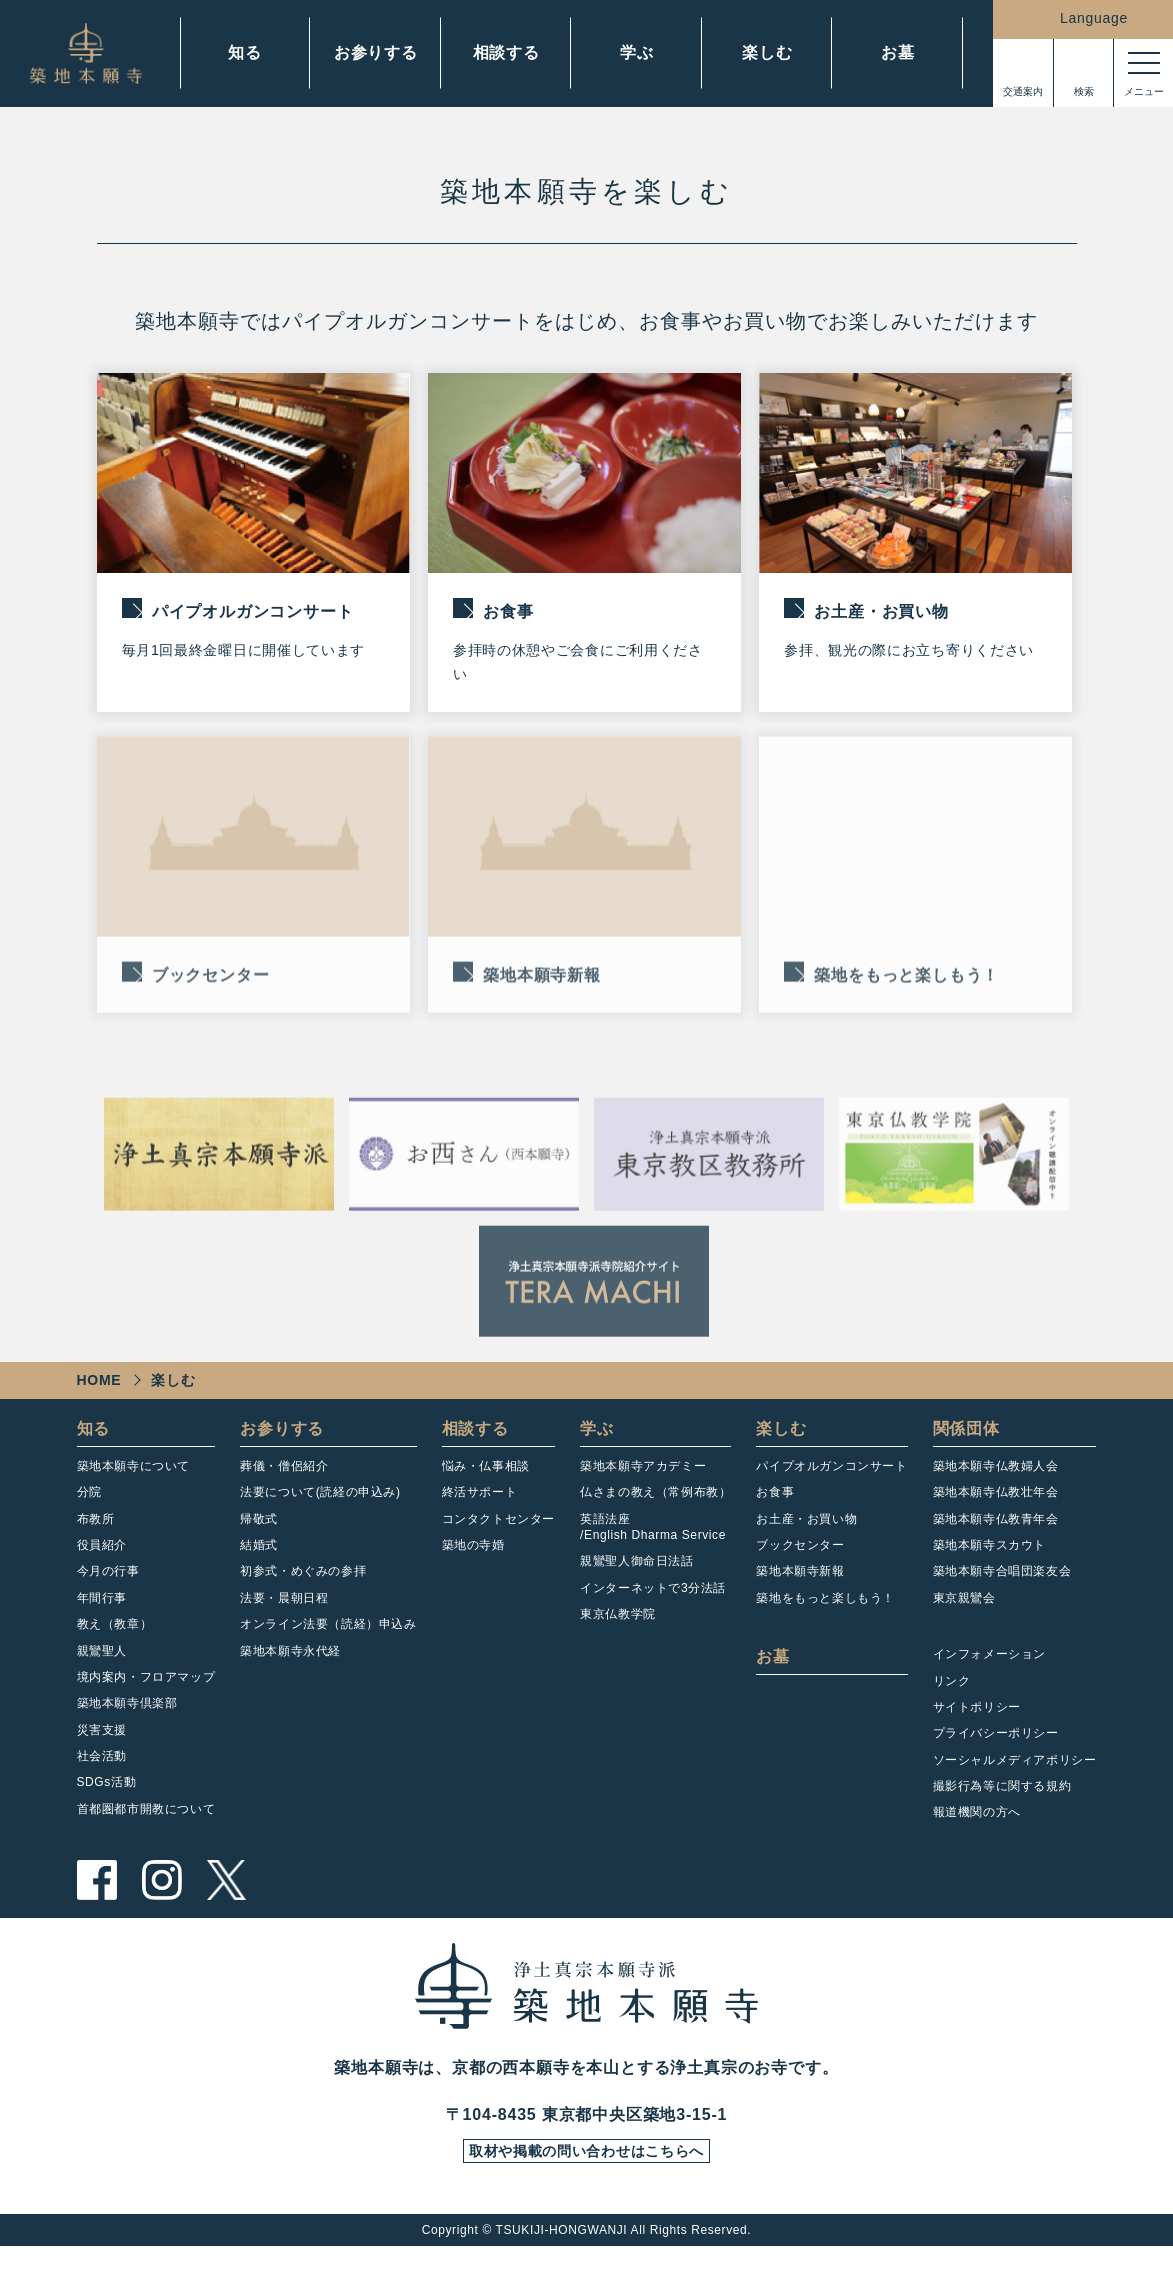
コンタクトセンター (498, 1536)
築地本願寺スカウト (989, 1562)
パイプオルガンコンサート (831, 1483)
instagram (162, 1897)
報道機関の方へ (977, 1830)
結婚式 (259, 1562)
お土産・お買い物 (806, 1536)
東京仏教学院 (618, 1631)
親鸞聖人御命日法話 (636, 1578)
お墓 (898, 52)
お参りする (376, 52)
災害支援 (102, 1747)
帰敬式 (259, 1536)
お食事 (775, 1509)
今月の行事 (108, 1588)
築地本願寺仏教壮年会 (996, 1509)
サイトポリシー (977, 1724)
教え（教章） (115, 1641)
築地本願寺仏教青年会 (996, 1536)
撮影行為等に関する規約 (1002, 1803)
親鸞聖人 (102, 1668)
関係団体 (966, 1445)
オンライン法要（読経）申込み (328, 1641)
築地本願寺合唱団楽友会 (1002, 1588)
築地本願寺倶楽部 (127, 1720)
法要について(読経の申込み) (320, 1509)
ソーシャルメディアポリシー (1015, 1777)
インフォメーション (989, 1671)
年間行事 (102, 1615)
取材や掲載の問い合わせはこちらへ (586, 2172)
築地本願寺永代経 (290, 1668)
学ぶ (637, 52)
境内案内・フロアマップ (146, 1694)
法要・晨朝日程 (284, 1615)
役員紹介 (102, 1562)
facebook (97, 1897)
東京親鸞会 (964, 1615)
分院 (89, 1509)
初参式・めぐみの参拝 (303, 1588)
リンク (952, 1698)
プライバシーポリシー (996, 1750)
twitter (227, 1897)
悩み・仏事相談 (486, 1483)
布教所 (96, 1536)
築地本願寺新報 (800, 1588)
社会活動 (102, 1773)
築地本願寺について (133, 1483)
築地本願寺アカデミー (643, 1483)
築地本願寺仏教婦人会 (996, 1483)
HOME (99, 1397)
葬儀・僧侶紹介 (284, 1483)
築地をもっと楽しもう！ (825, 1615)
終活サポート (480, 1509)
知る (245, 52)
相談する (506, 52)
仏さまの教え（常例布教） (655, 1509)
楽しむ (767, 52)
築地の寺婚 (473, 1562)
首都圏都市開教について (146, 1826)
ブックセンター (800, 1562)
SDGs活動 (107, 1800)
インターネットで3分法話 (653, 1605)
